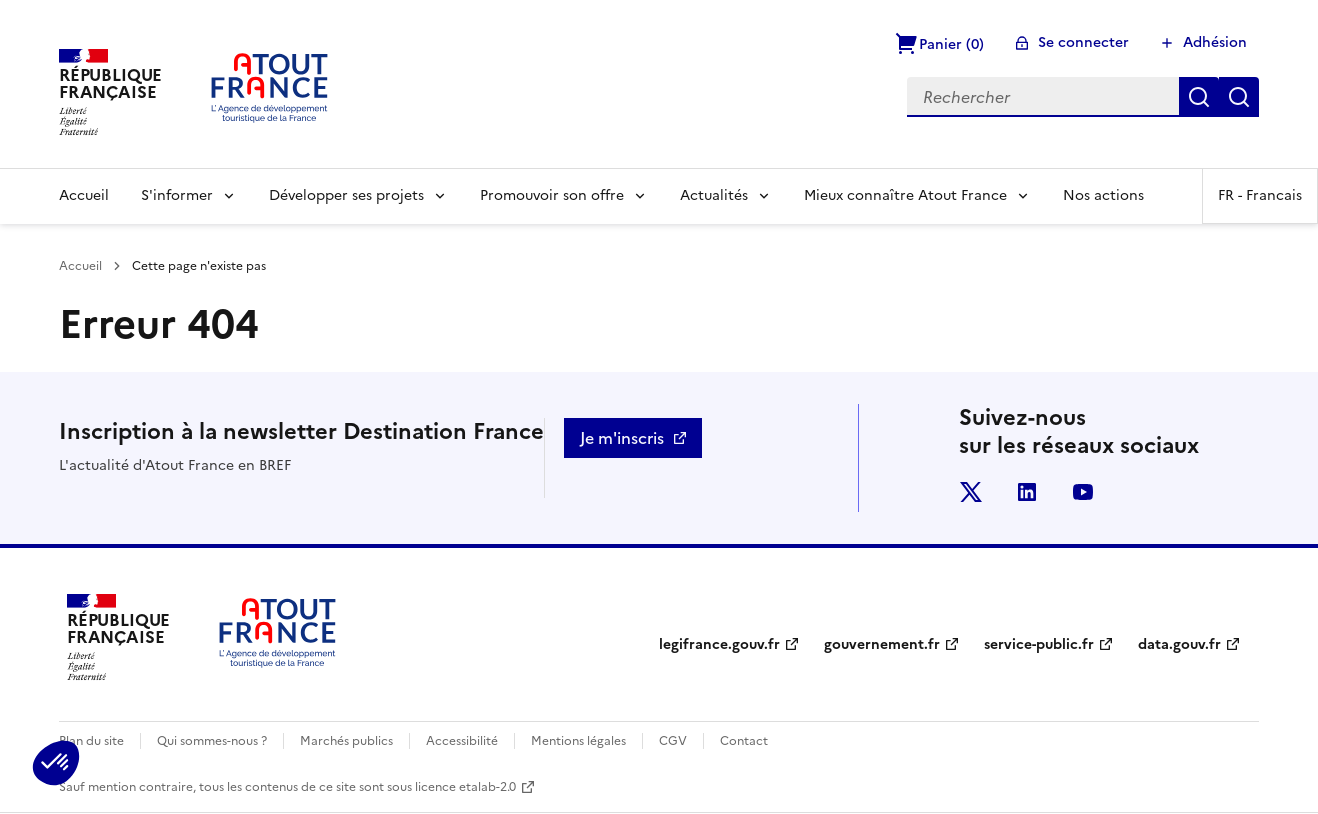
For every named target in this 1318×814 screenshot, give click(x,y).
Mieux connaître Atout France (905, 195)
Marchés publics (346, 741)
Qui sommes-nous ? (212, 741)
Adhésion (1215, 42)
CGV (673, 741)
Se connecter (1083, 42)
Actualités (714, 195)
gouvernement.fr (882, 644)
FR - (1260, 195)
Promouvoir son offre (552, 195)
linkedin (1027, 492)
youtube (1083, 492)
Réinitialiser (1239, 97)
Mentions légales (578, 741)
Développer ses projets (346, 195)
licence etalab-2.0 (465, 787)
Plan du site (91, 741)
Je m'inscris (622, 438)
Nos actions (1103, 195)
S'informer (177, 195)
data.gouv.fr (1179, 644)
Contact (744, 741)
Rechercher (1199, 97)
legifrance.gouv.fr (719, 644)
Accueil (84, 195)
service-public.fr (1039, 644)
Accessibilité (462, 741)
